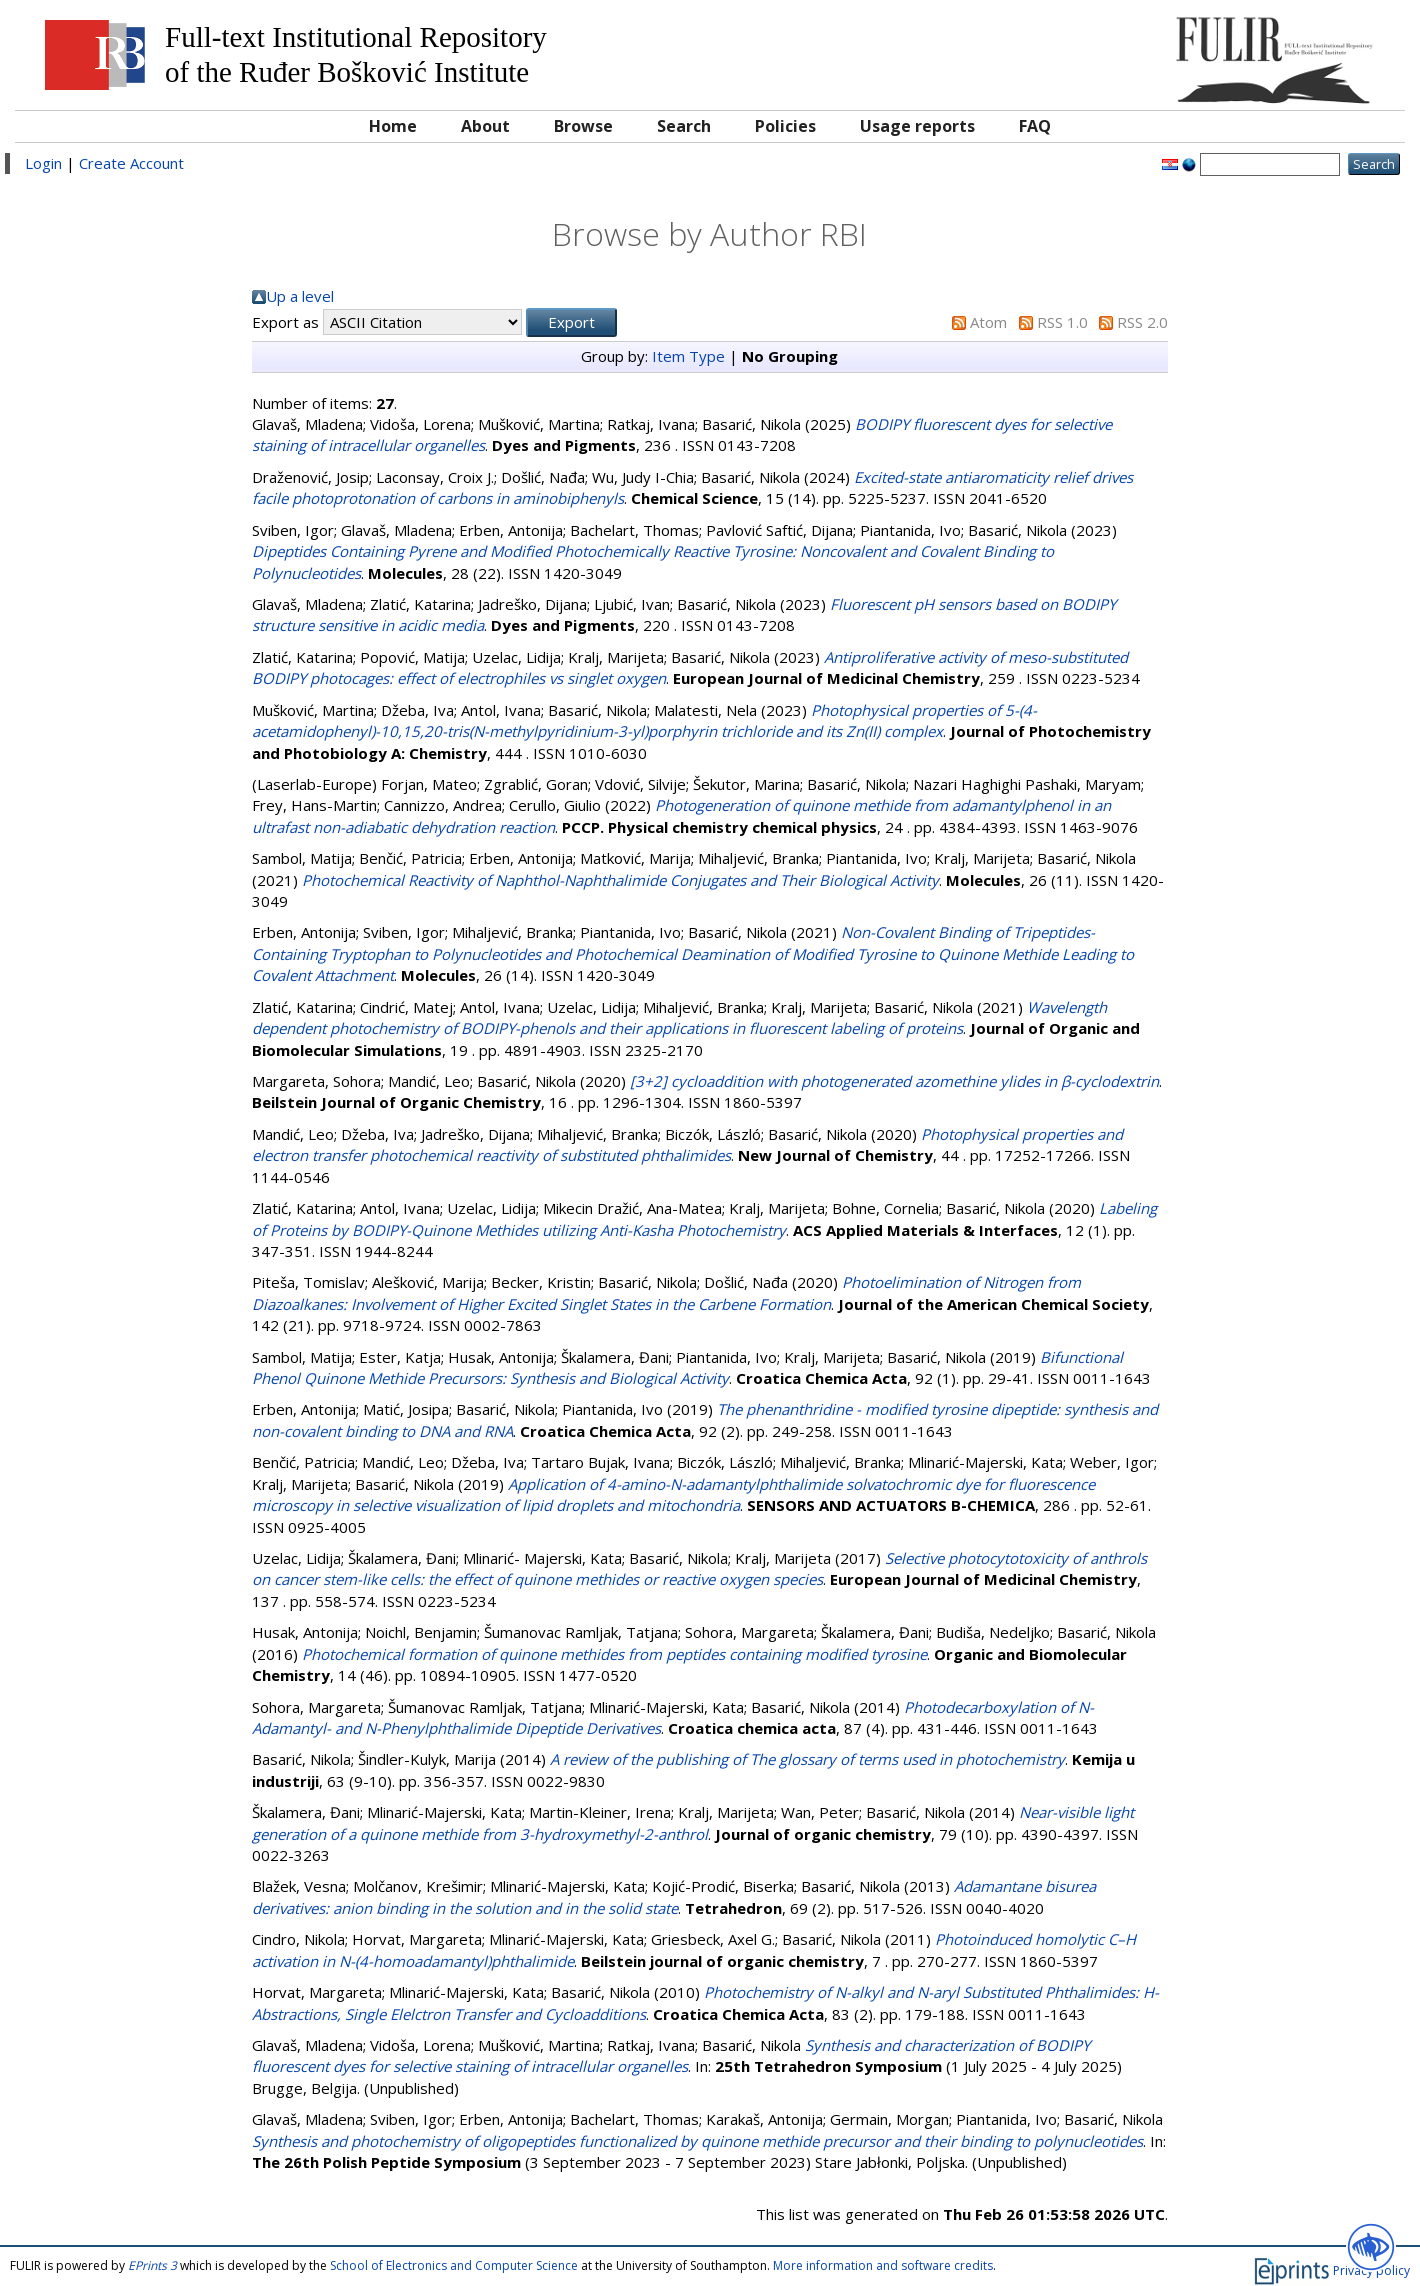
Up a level (300, 296)
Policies (785, 126)
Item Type (688, 356)
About (485, 126)
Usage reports (917, 126)
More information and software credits (883, 2265)
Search (684, 126)
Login (43, 163)
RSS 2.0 (1142, 322)
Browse (583, 126)
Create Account (131, 163)
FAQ (1035, 126)
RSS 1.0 (1062, 322)
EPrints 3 (152, 2265)
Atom (988, 322)
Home (393, 126)
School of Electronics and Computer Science (454, 2265)
